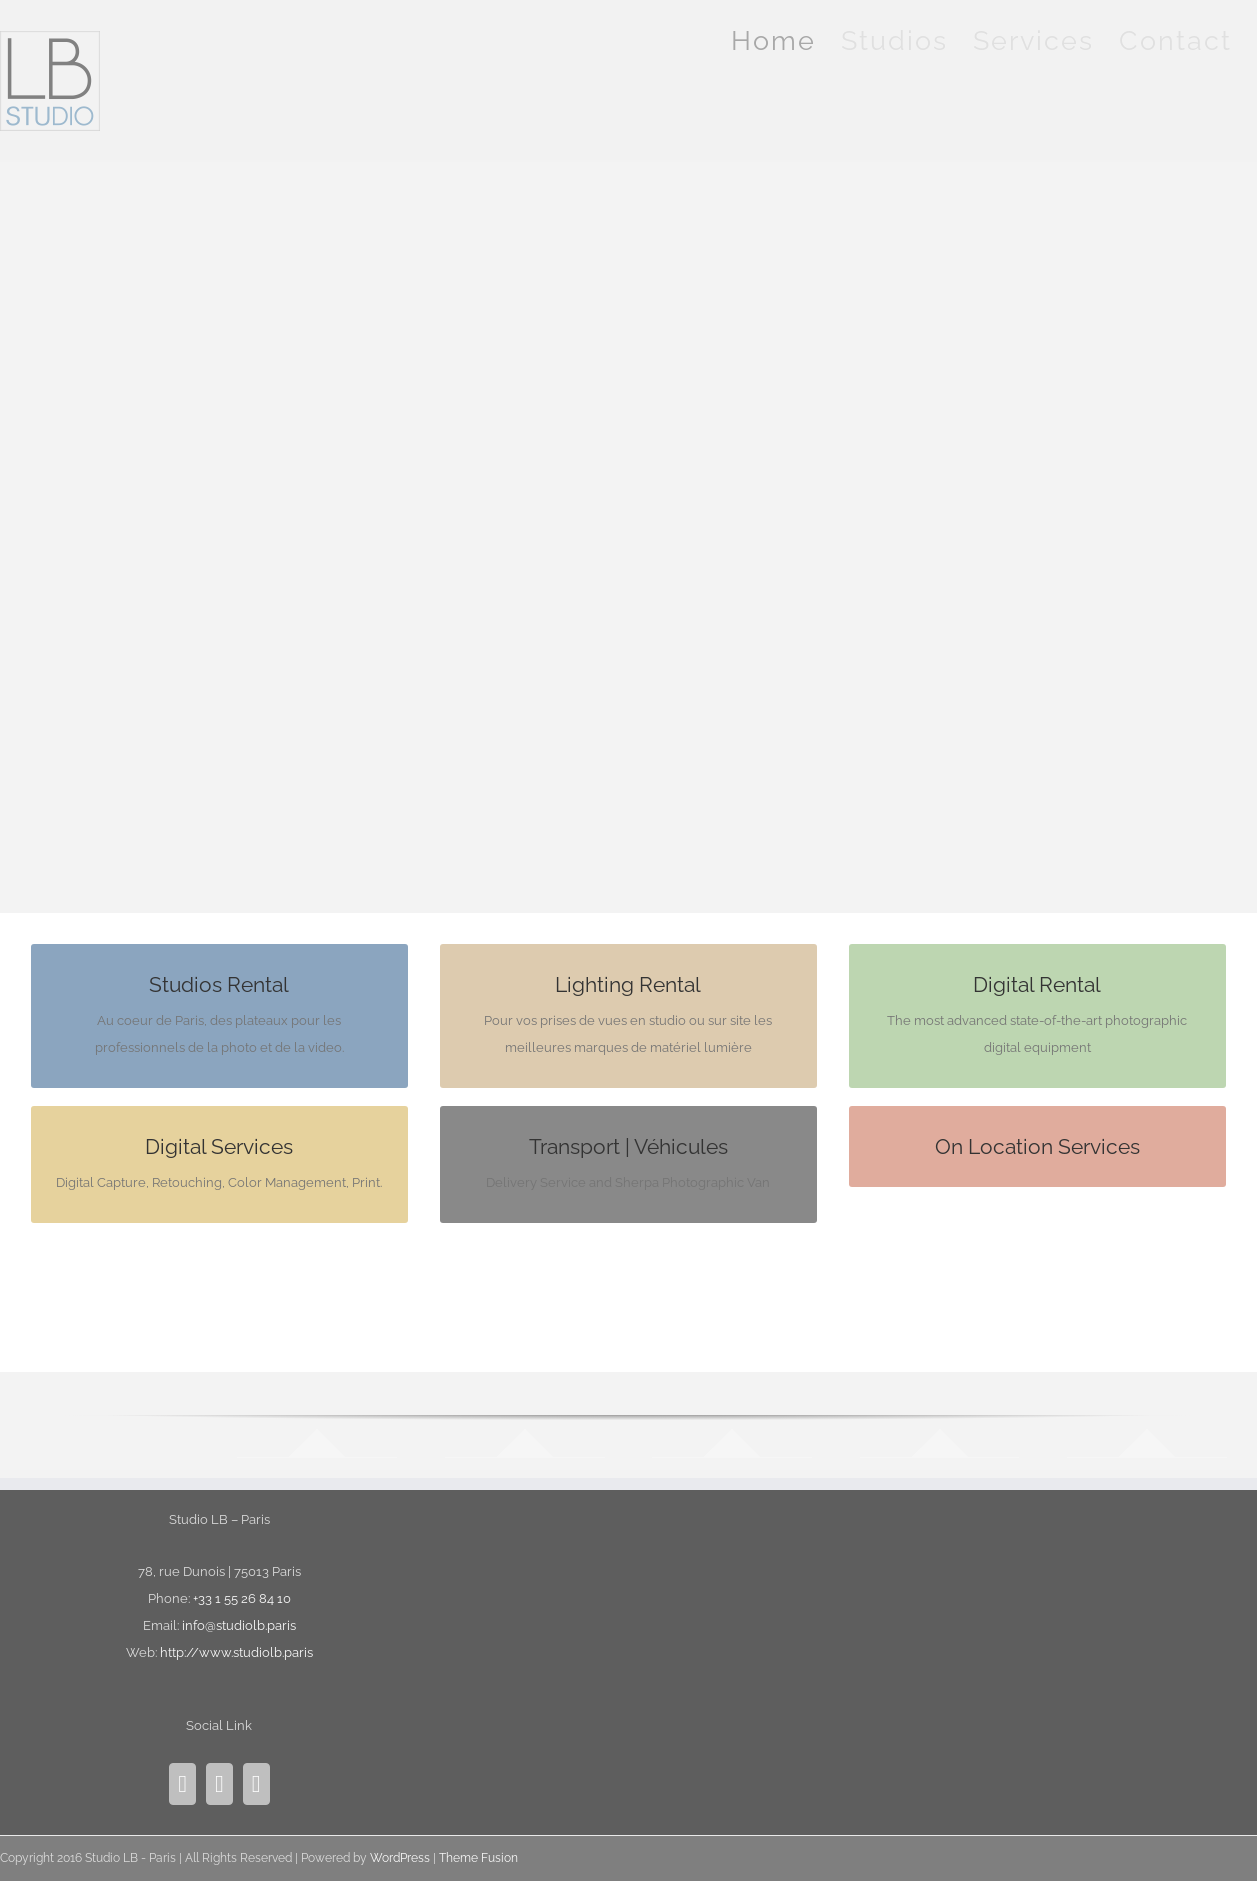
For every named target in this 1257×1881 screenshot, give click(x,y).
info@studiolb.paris (239, 1625)
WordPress (400, 1858)
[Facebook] (219, 1784)
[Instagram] (182, 1784)
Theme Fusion (478, 1858)
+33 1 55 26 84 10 (242, 1598)
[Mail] (256, 1784)
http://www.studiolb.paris (236, 1652)
